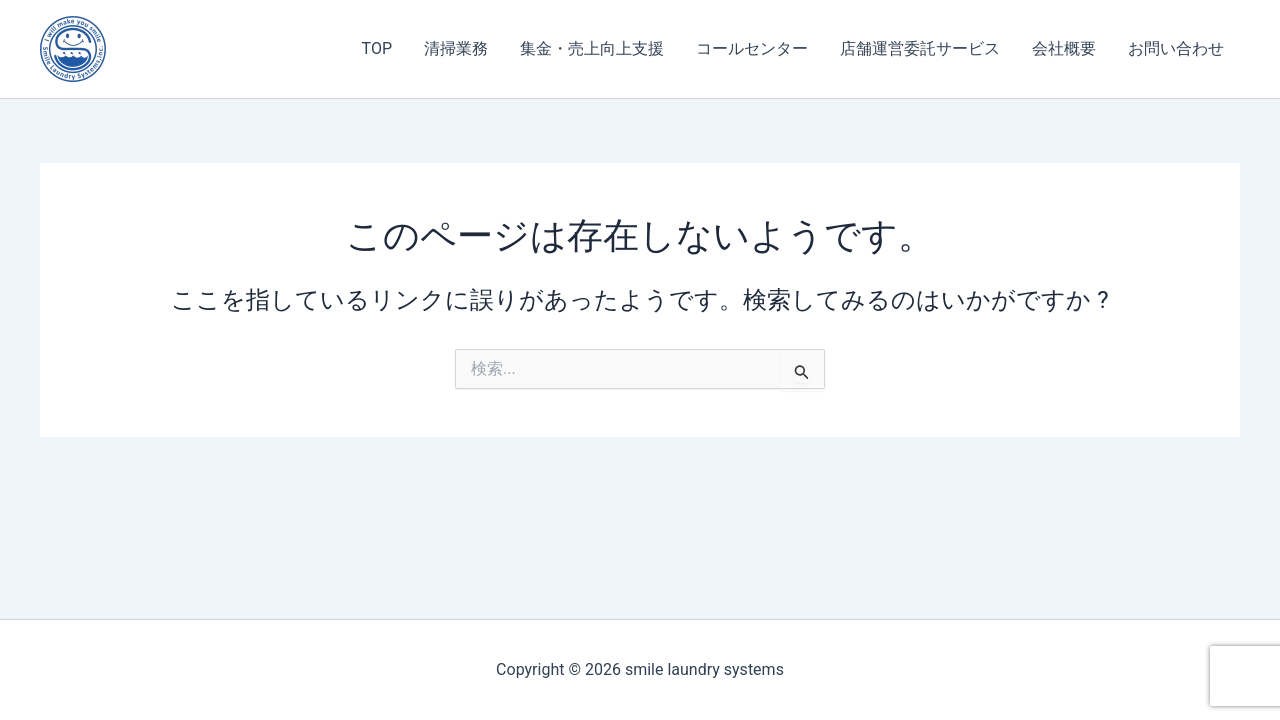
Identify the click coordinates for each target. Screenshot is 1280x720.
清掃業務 (456, 48)
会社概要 (1064, 48)
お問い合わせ (1176, 48)
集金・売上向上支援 (592, 48)
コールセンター (752, 48)
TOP (377, 48)
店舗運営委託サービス (920, 48)
